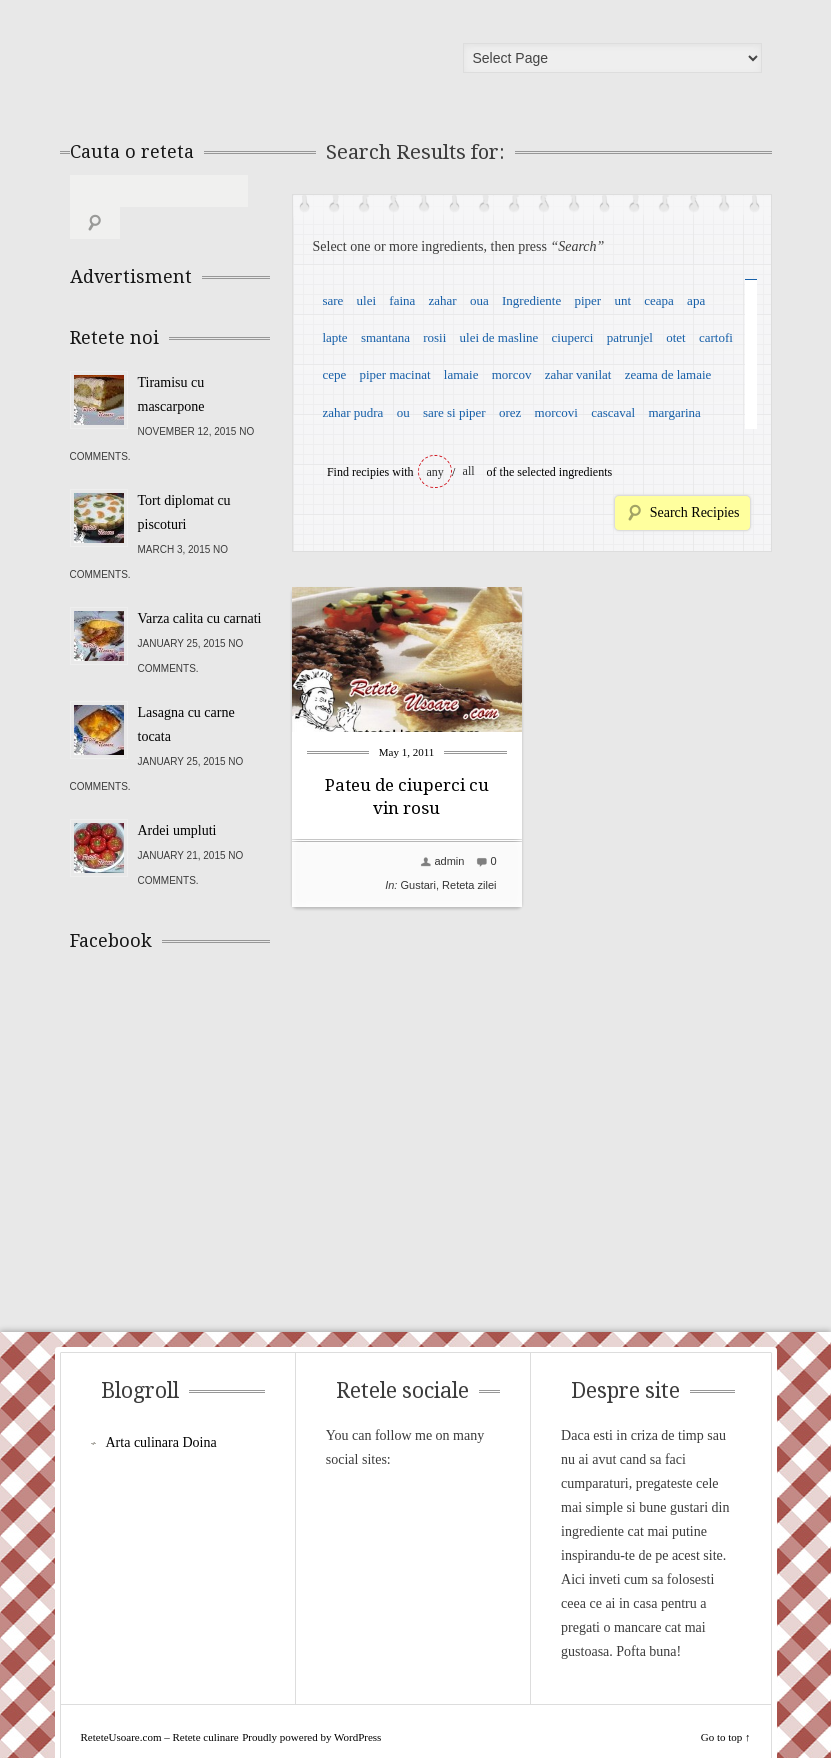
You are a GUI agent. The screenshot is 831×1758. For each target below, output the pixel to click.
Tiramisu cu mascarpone (171, 362)
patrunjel (630, 337)
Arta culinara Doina (161, 1410)
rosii (434, 337)
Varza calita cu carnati (200, 586)
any (435, 472)
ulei (367, 300)
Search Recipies (695, 512)
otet (676, 337)
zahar (443, 300)
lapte (334, 337)
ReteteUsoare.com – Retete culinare (214, 63)
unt (622, 300)
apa (696, 300)
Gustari (417, 885)
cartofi (716, 337)
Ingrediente (531, 300)
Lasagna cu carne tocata (186, 692)
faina (402, 300)
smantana (385, 337)
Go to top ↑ (726, 1705)
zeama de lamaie (668, 374)
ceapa (659, 300)
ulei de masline (499, 337)
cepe (334, 374)
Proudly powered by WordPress (311, 1705)
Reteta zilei (469, 885)
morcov (512, 374)
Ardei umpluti (177, 798)
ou (403, 412)
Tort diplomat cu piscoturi (184, 480)
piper (587, 300)
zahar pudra (352, 412)
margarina (674, 412)
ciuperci (573, 337)
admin (449, 861)
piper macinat (394, 374)
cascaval (613, 412)
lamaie (461, 374)
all (469, 471)
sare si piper (454, 412)
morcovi (556, 412)
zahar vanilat (578, 374)
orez (510, 412)
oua (479, 300)
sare (332, 300)
